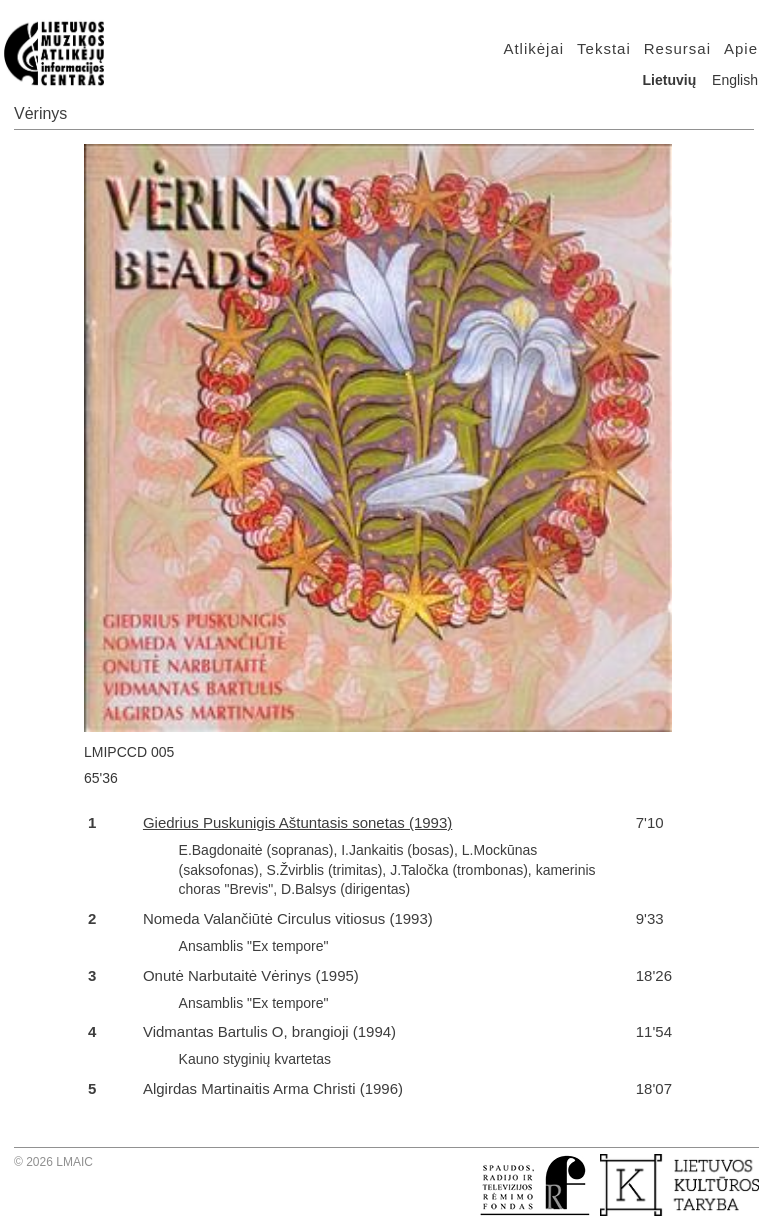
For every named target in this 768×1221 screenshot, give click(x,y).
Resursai (677, 48)
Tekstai (604, 48)
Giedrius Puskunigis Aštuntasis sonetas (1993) (297, 822)
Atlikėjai (533, 48)
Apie (741, 48)
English (735, 80)
